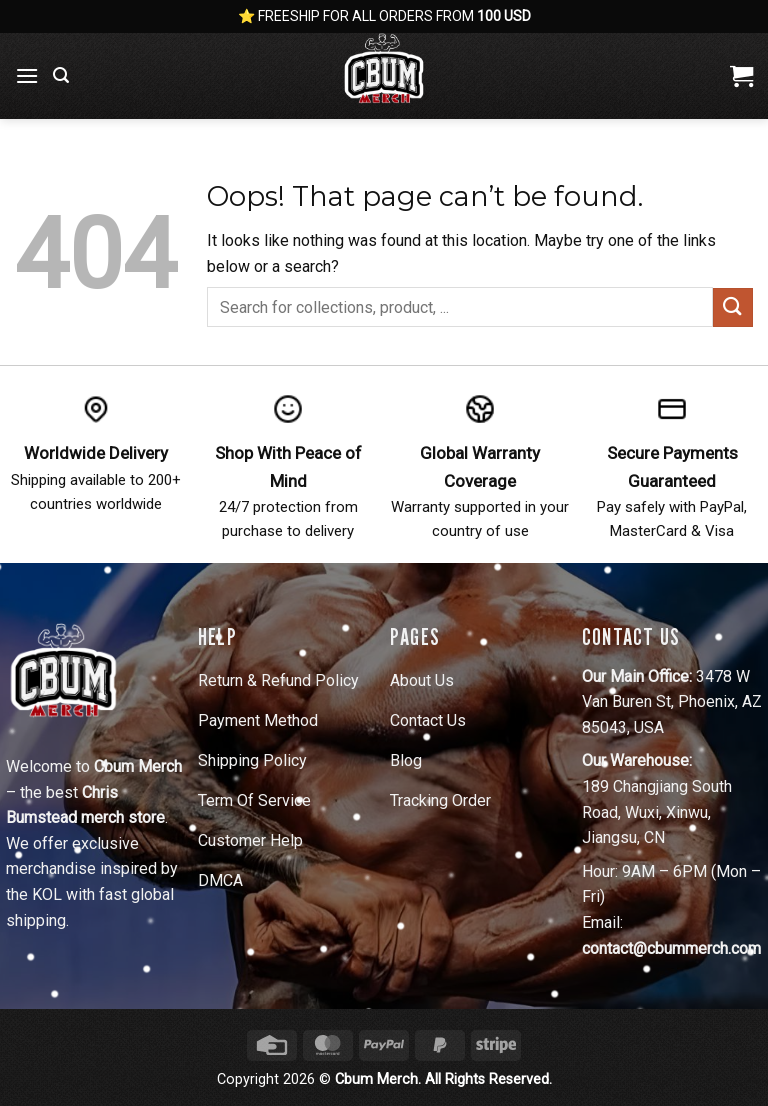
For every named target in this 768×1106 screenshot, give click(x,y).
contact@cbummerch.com (671, 948)
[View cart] (741, 76)
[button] (27, 75)
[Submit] (733, 307)
